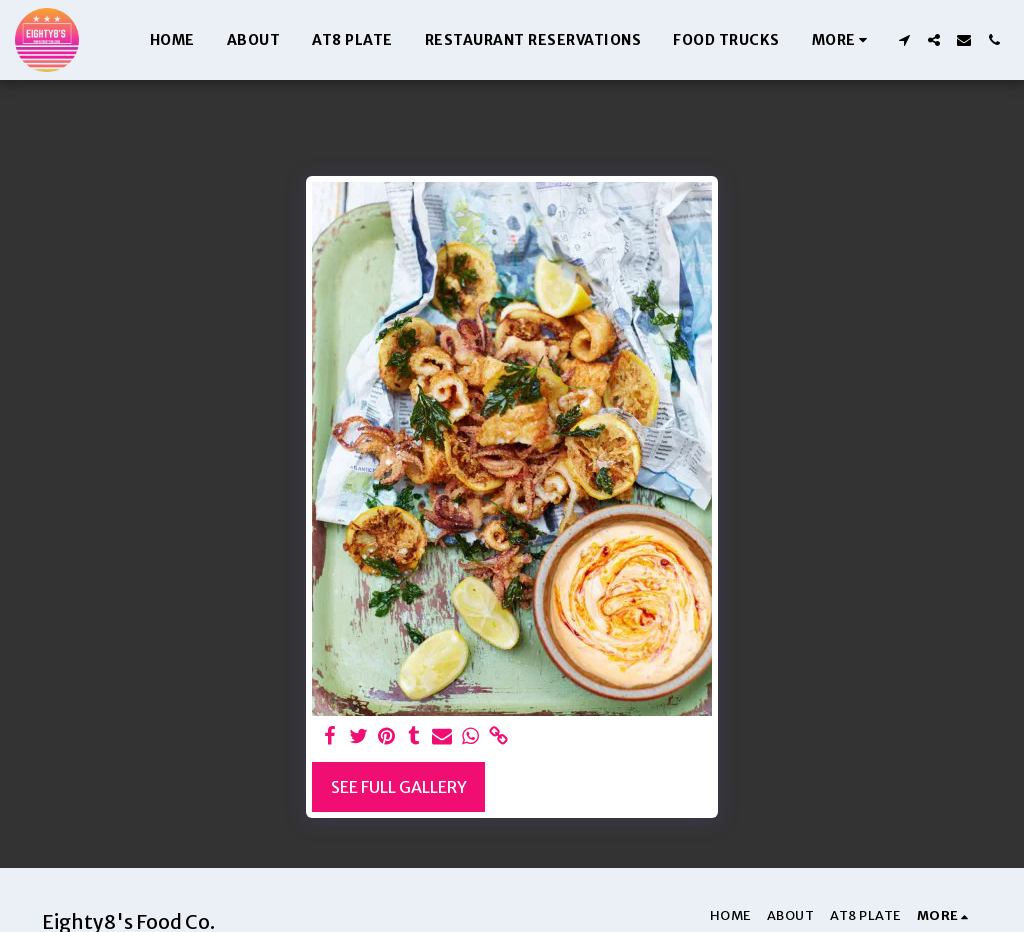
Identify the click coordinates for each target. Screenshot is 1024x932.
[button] (904, 40)
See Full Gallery (399, 787)
